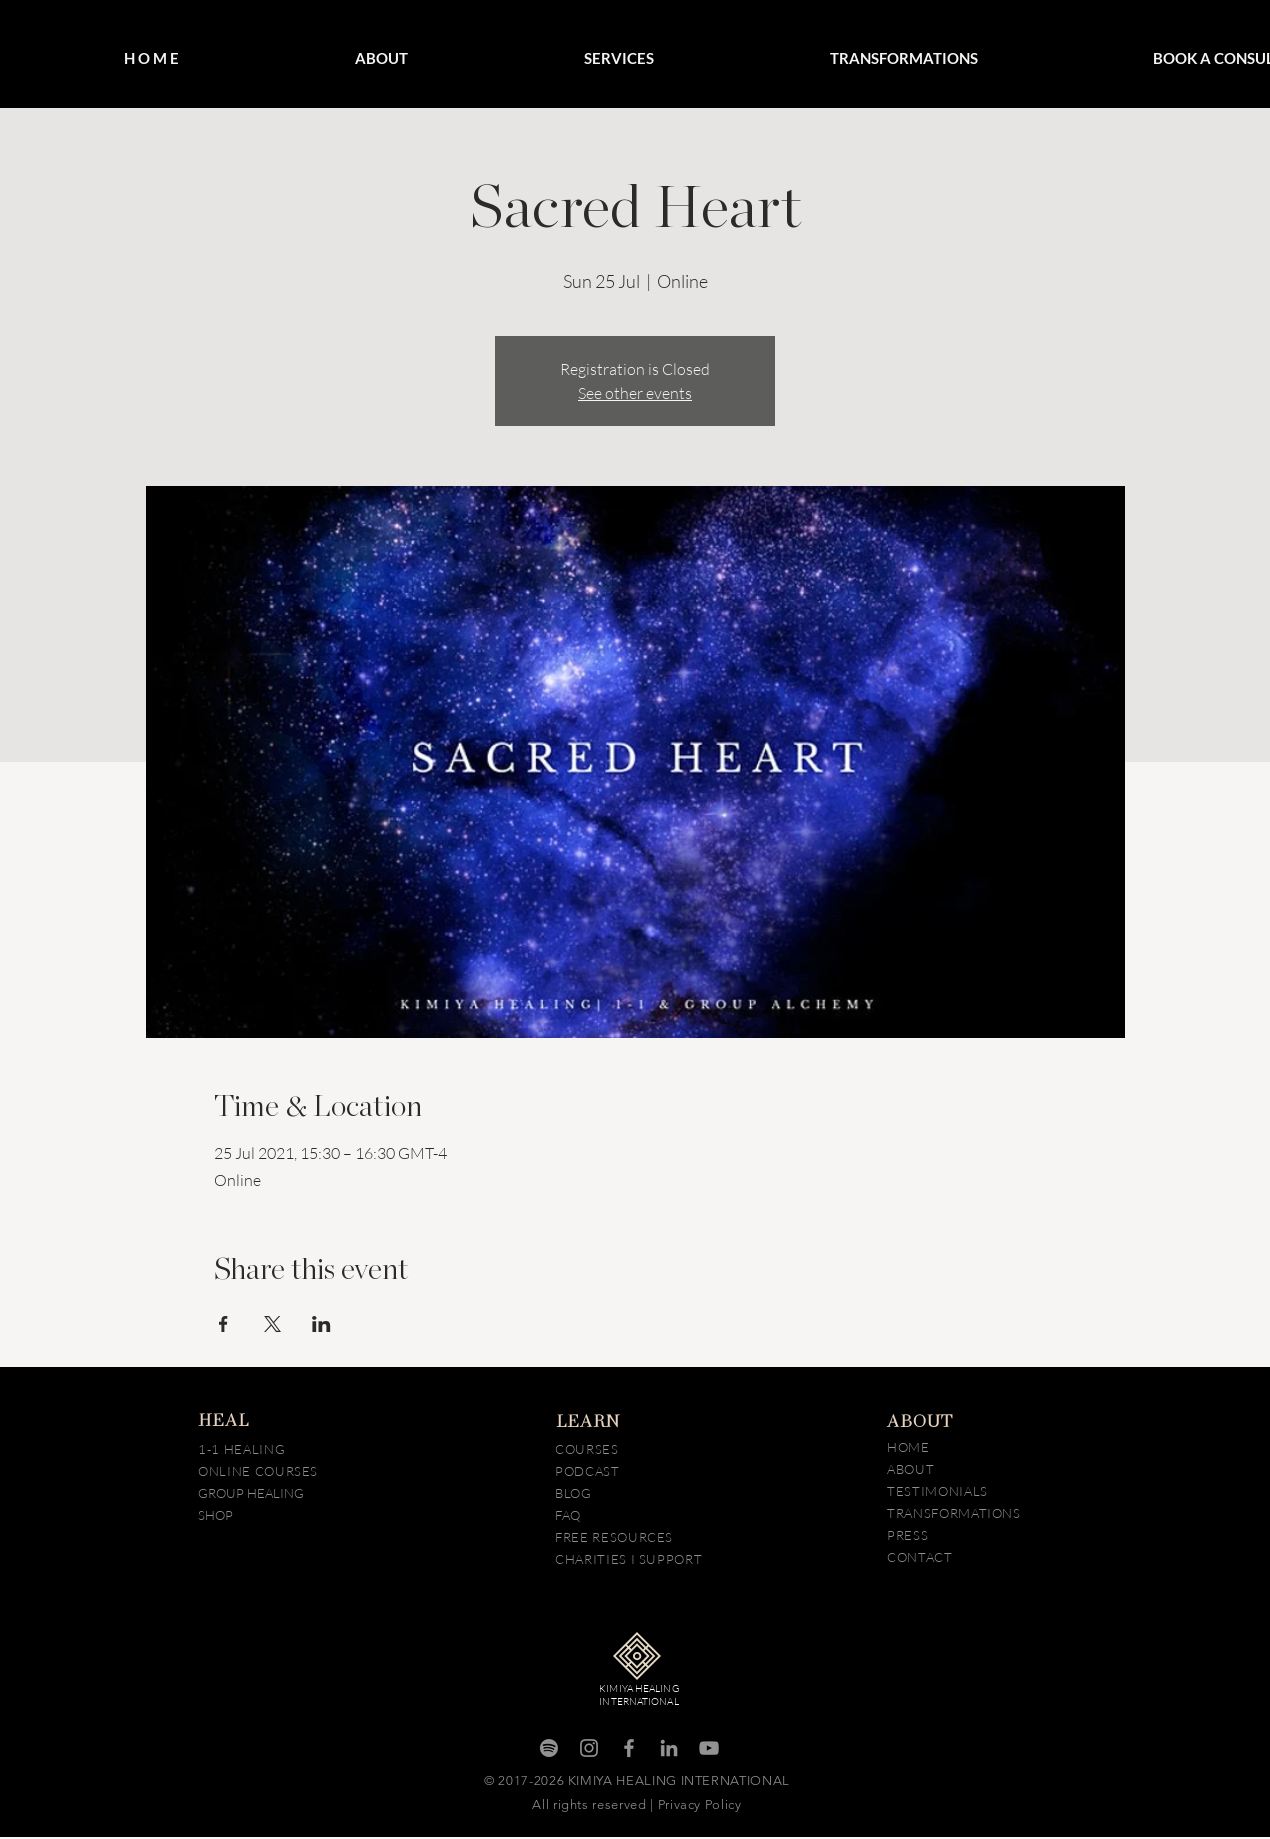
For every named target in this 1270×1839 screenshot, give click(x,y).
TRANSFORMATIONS (954, 1513)
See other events (635, 393)
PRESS (907, 1535)
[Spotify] (549, 1748)
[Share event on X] (272, 1324)
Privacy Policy (700, 1804)
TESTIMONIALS (937, 1491)
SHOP (215, 1515)
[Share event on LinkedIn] (321, 1324)
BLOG (575, 1493)
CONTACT (920, 1557)
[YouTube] (709, 1748)
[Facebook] (629, 1748)
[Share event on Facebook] (223, 1324)
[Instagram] (589, 1748)
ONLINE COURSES (258, 1471)
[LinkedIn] (669, 1748)
